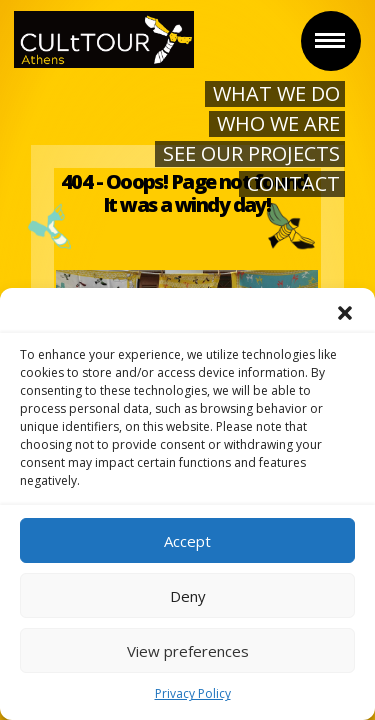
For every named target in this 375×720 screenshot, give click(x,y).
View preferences (188, 651)
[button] (345, 313)
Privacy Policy (193, 693)
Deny (188, 596)
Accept (187, 541)
